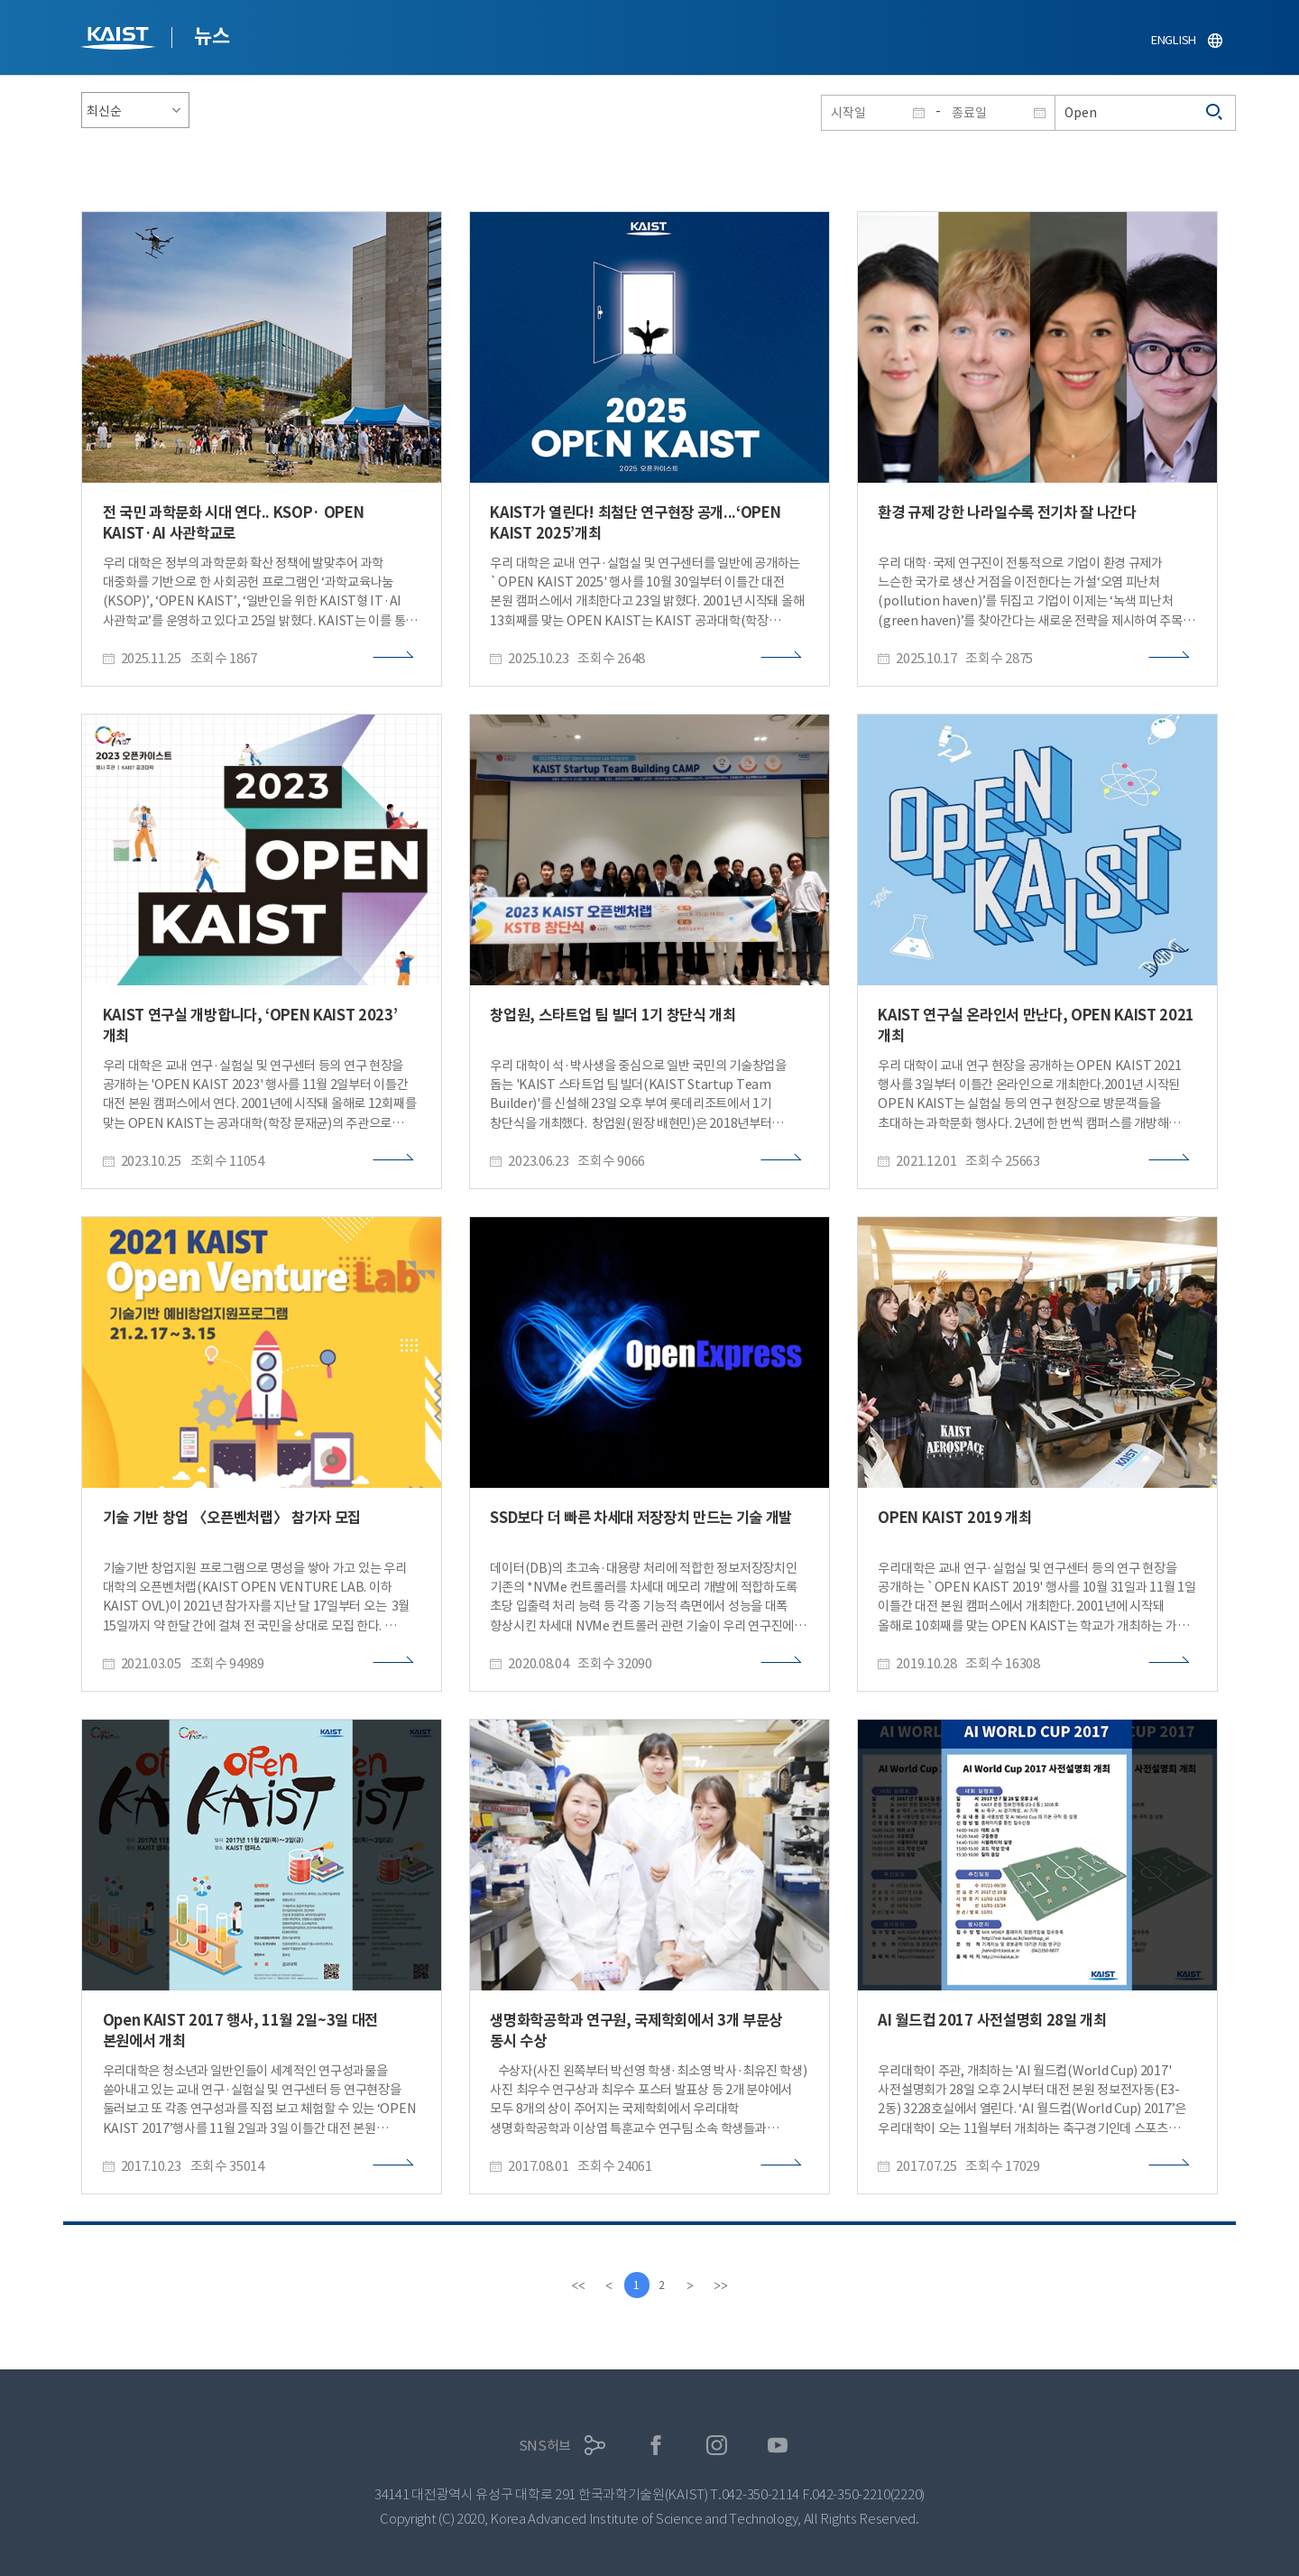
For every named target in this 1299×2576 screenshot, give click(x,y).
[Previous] (607, 2285)
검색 (1215, 113)
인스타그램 (716, 2445)
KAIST (120, 40)
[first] (576, 2285)
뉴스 (211, 36)
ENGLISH (1173, 40)
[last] (722, 2285)
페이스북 (656, 2445)
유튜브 (778, 2445)
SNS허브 (545, 2445)
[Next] (691, 2285)
